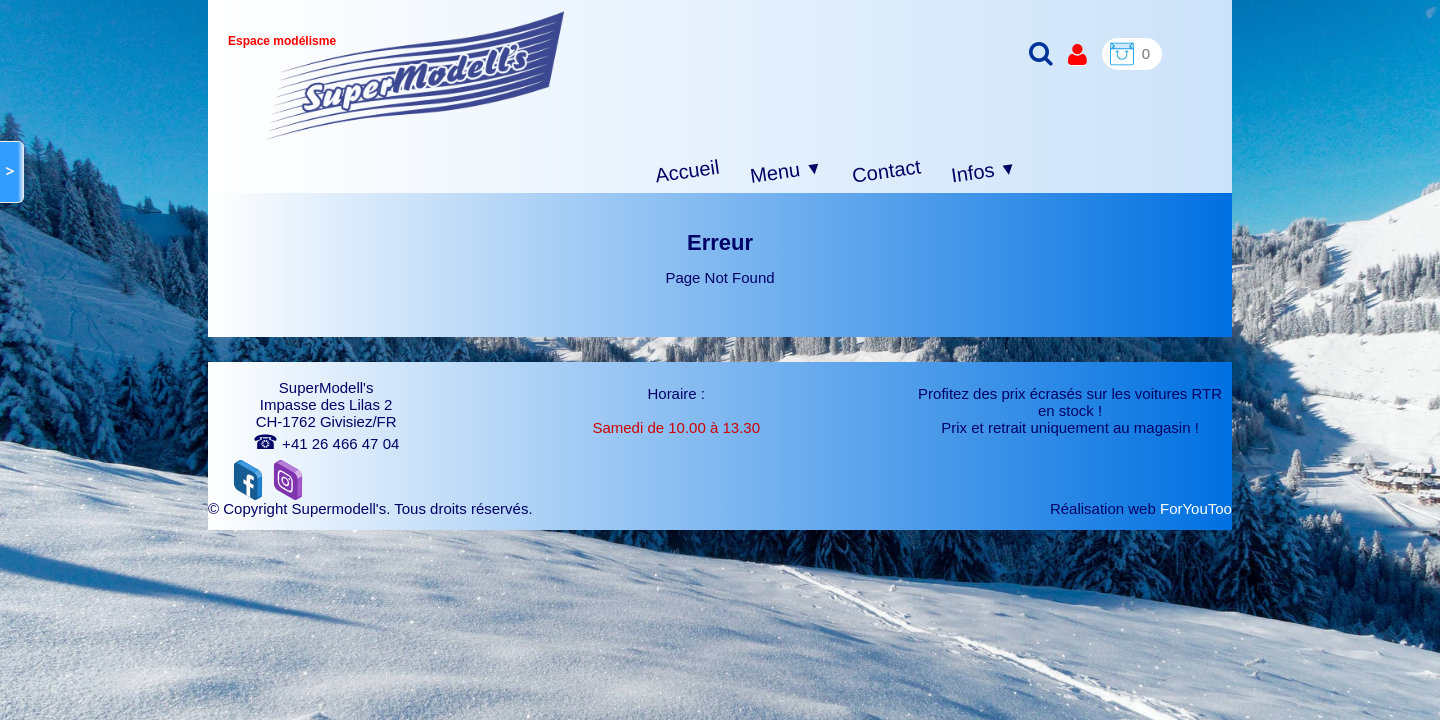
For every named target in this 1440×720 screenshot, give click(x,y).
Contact (886, 170)
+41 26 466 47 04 (326, 443)
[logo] (415, 75)
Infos (984, 172)
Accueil (687, 171)
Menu (786, 172)
